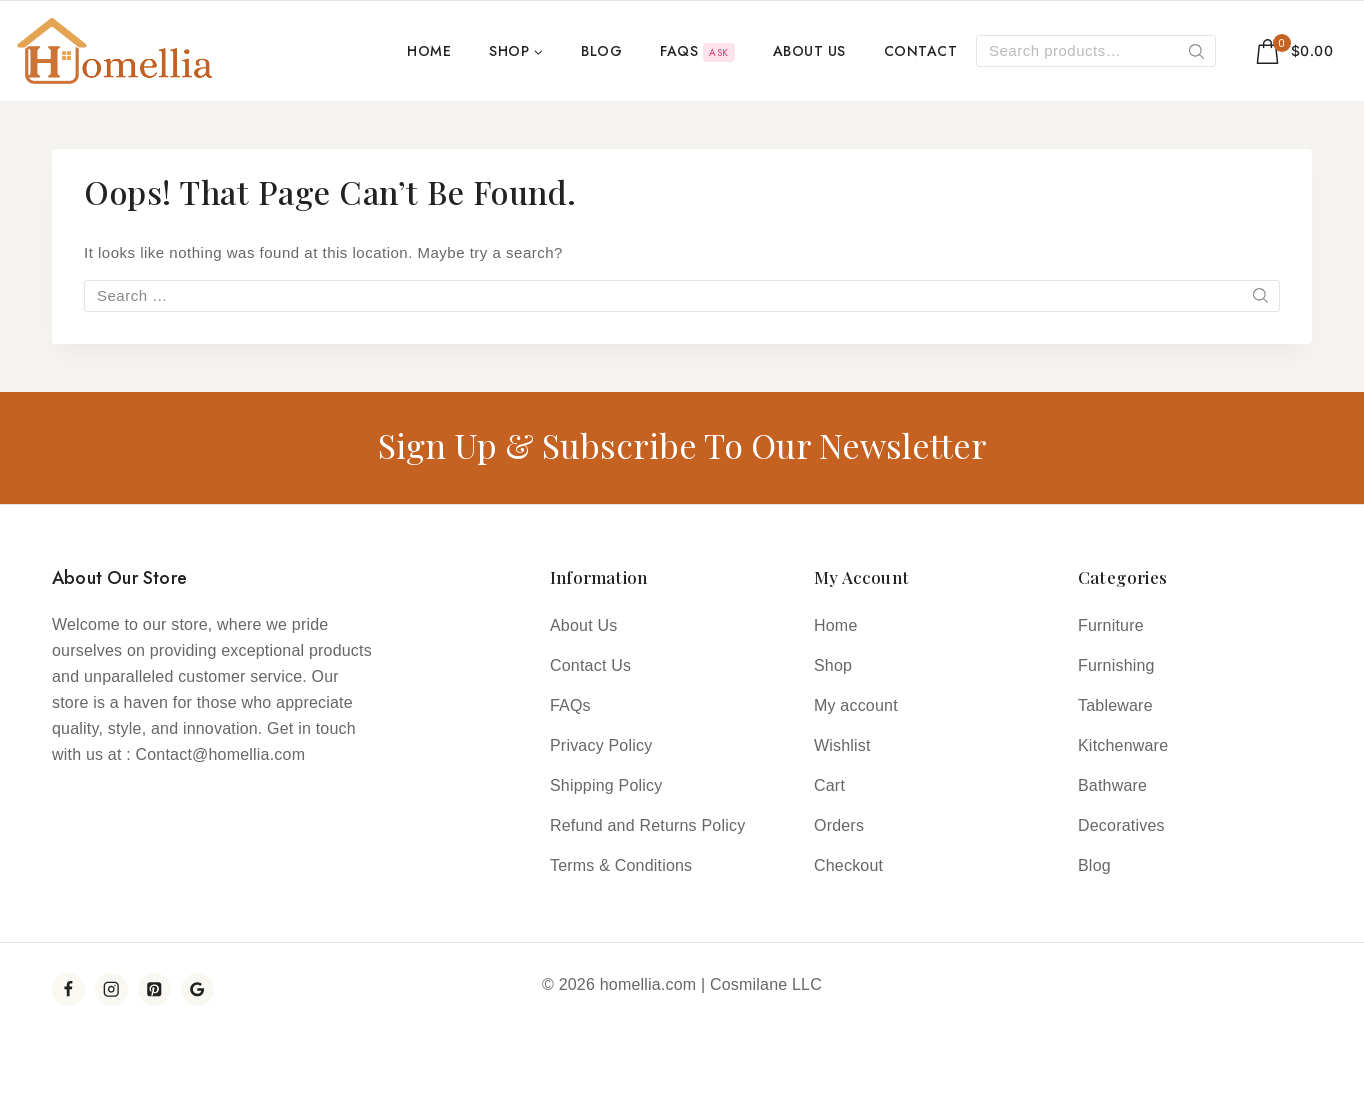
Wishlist (842, 745)
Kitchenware (1123, 745)
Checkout (848, 865)
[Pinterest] (154, 989)
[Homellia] (115, 51)
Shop (833, 665)
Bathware (1112, 785)
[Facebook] (68, 989)
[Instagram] (111, 989)
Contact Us (590, 665)
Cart (829, 785)
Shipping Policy (606, 785)
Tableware (1115, 705)
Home (429, 51)
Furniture (1111, 625)
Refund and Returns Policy (647, 825)
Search (1197, 55)
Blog (601, 51)
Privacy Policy (601, 745)
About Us (809, 51)
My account (856, 705)
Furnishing (1116, 665)
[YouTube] (197, 989)
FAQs (697, 51)
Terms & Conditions (621, 865)
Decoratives (1121, 825)
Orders (839, 825)
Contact (921, 51)
